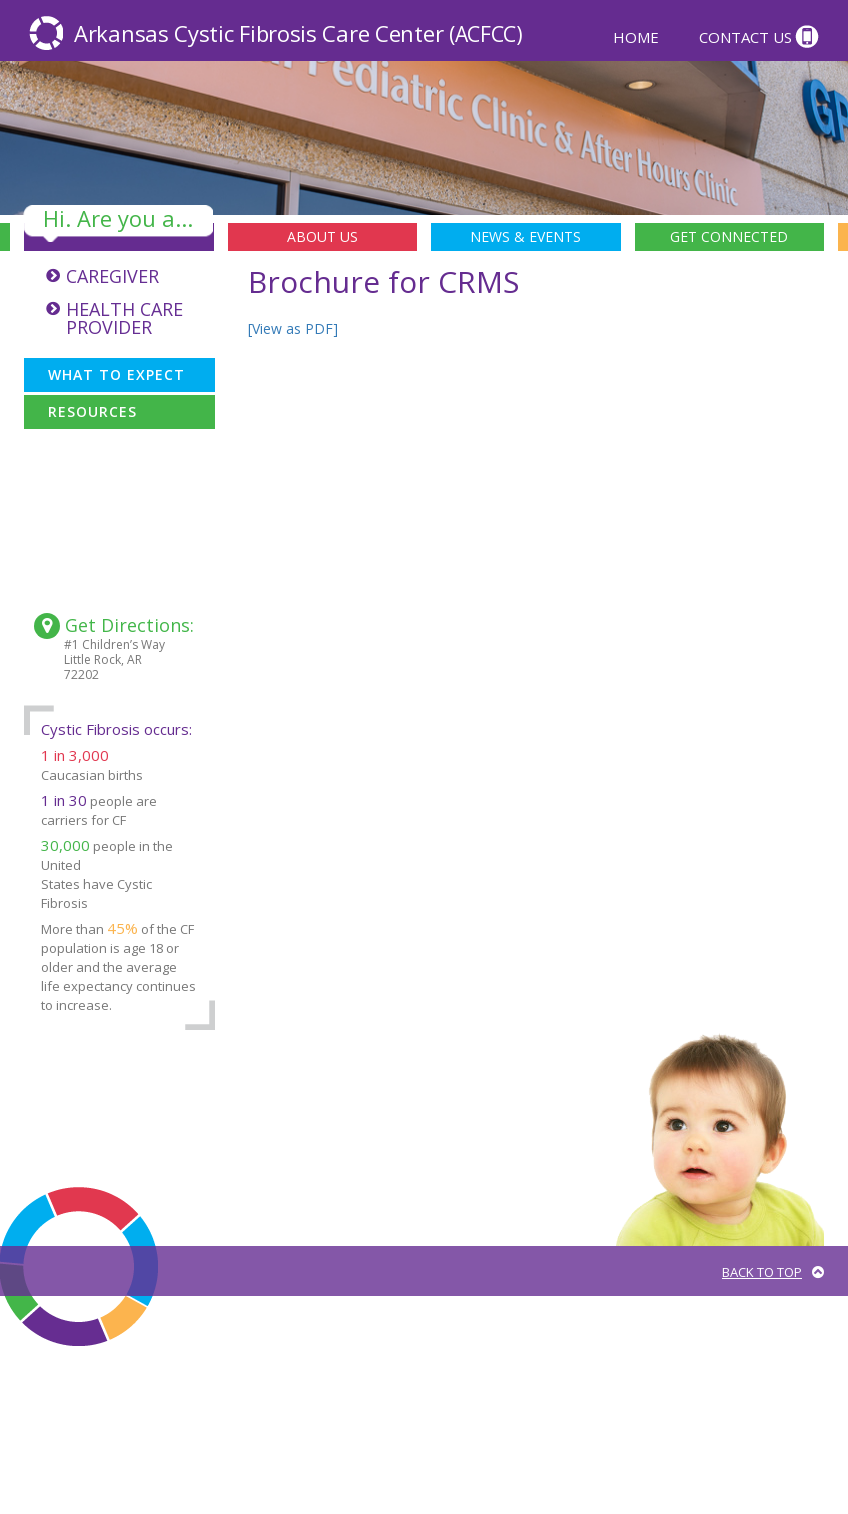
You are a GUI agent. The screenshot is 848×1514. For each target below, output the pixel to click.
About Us (322, 236)
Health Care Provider (124, 318)
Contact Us (745, 36)
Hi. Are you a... (118, 219)
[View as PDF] (293, 328)
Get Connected (729, 236)
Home (636, 36)
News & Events (525, 236)
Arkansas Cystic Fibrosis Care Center (298, 33)
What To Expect (116, 374)
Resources (92, 411)
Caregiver (112, 276)
